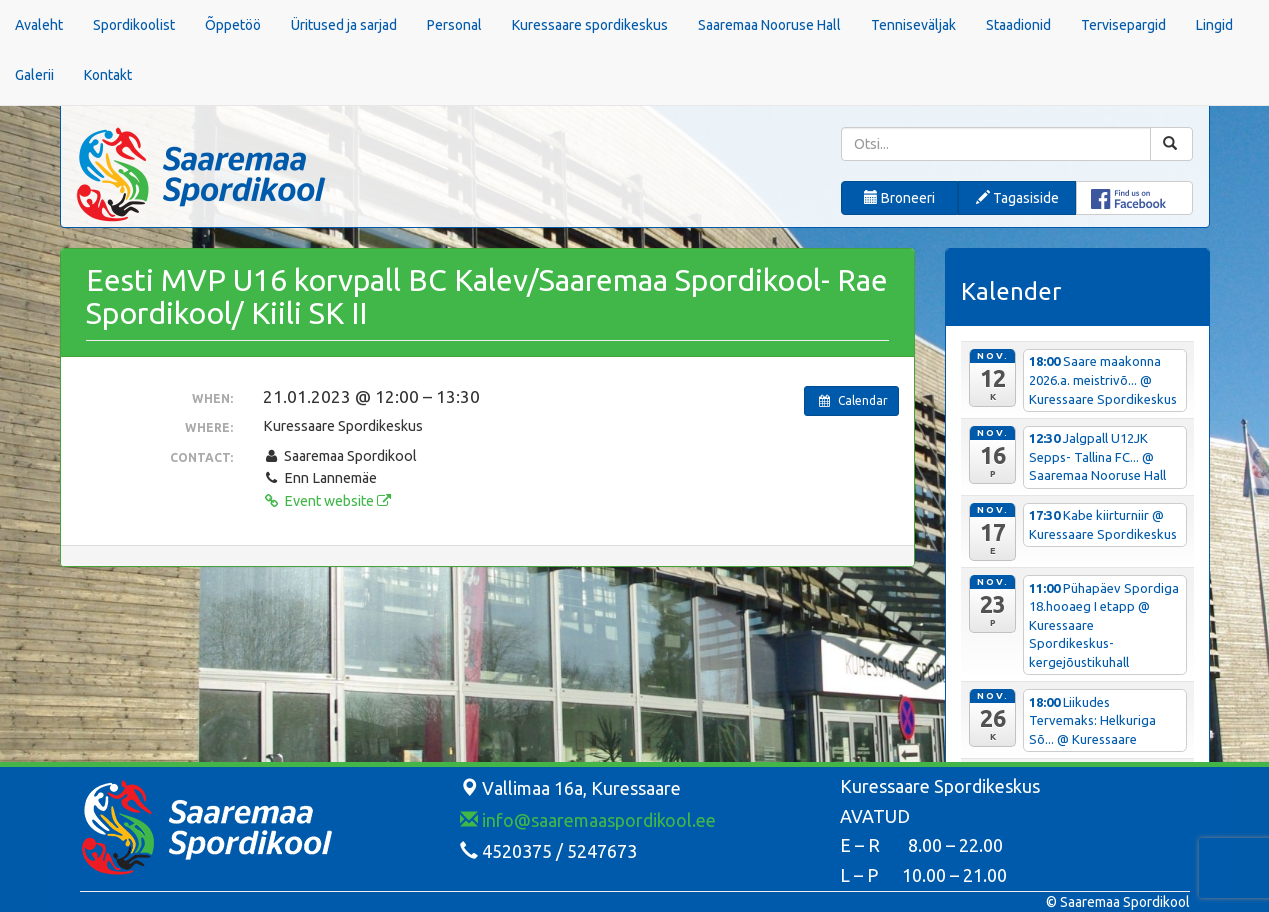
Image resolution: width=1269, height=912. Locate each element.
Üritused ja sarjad (344, 25)
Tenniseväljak (913, 25)
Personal (454, 25)
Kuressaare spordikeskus (590, 25)
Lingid (1214, 25)
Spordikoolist (134, 25)
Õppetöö (233, 25)
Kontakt (108, 75)
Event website (327, 501)
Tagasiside (1017, 198)
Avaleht (39, 25)
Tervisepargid (1123, 25)
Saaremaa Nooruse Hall (769, 25)
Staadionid (1018, 25)
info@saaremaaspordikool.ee (588, 820)
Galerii (34, 75)
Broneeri (899, 198)
